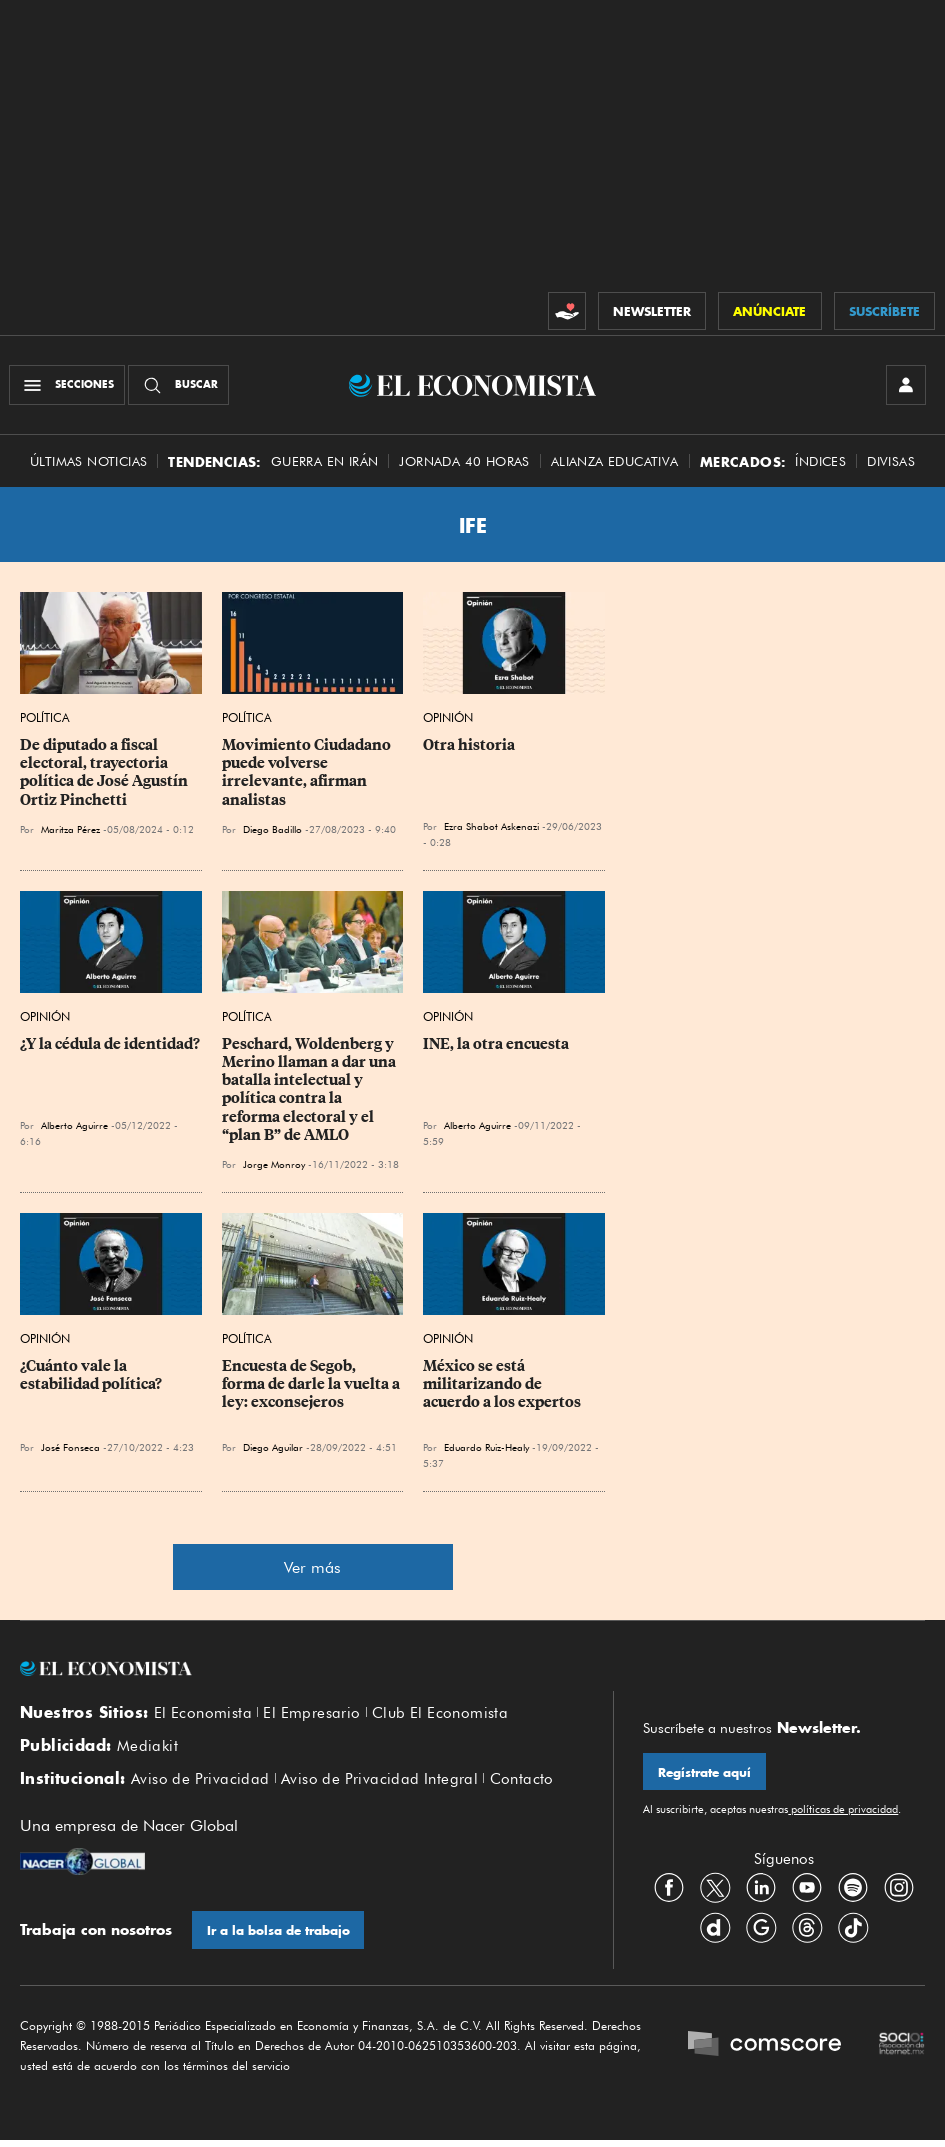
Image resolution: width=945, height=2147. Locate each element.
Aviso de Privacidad (200, 1782)
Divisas (891, 462)
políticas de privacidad (843, 1811)
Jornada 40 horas (464, 462)
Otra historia (469, 747)
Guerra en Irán (325, 462)
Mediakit (147, 1749)
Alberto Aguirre (74, 1127)
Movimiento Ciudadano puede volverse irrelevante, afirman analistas (308, 774)
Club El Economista (440, 1715)
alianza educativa (615, 462)
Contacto (522, 1782)
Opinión (448, 719)
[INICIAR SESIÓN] (905, 386)
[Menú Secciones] (68, 386)
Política (45, 719)
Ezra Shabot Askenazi (491, 828)
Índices (820, 462)
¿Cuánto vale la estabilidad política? (91, 1376)
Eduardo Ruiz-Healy (486, 1448)
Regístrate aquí (704, 1773)
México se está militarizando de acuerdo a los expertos (502, 1385)
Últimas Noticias (88, 462)
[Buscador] (179, 386)
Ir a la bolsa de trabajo (278, 1933)
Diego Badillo (272, 830)
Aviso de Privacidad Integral (379, 1782)
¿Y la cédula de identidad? (110, 1046)
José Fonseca (70, 1448)
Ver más (312, 1568)
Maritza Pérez (70, 830)
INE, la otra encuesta (496, 1046)
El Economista (203, 1715)
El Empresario (311, 1715)
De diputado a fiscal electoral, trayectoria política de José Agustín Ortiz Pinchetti (105, 774)
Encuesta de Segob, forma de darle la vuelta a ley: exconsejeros (312, 1385)
